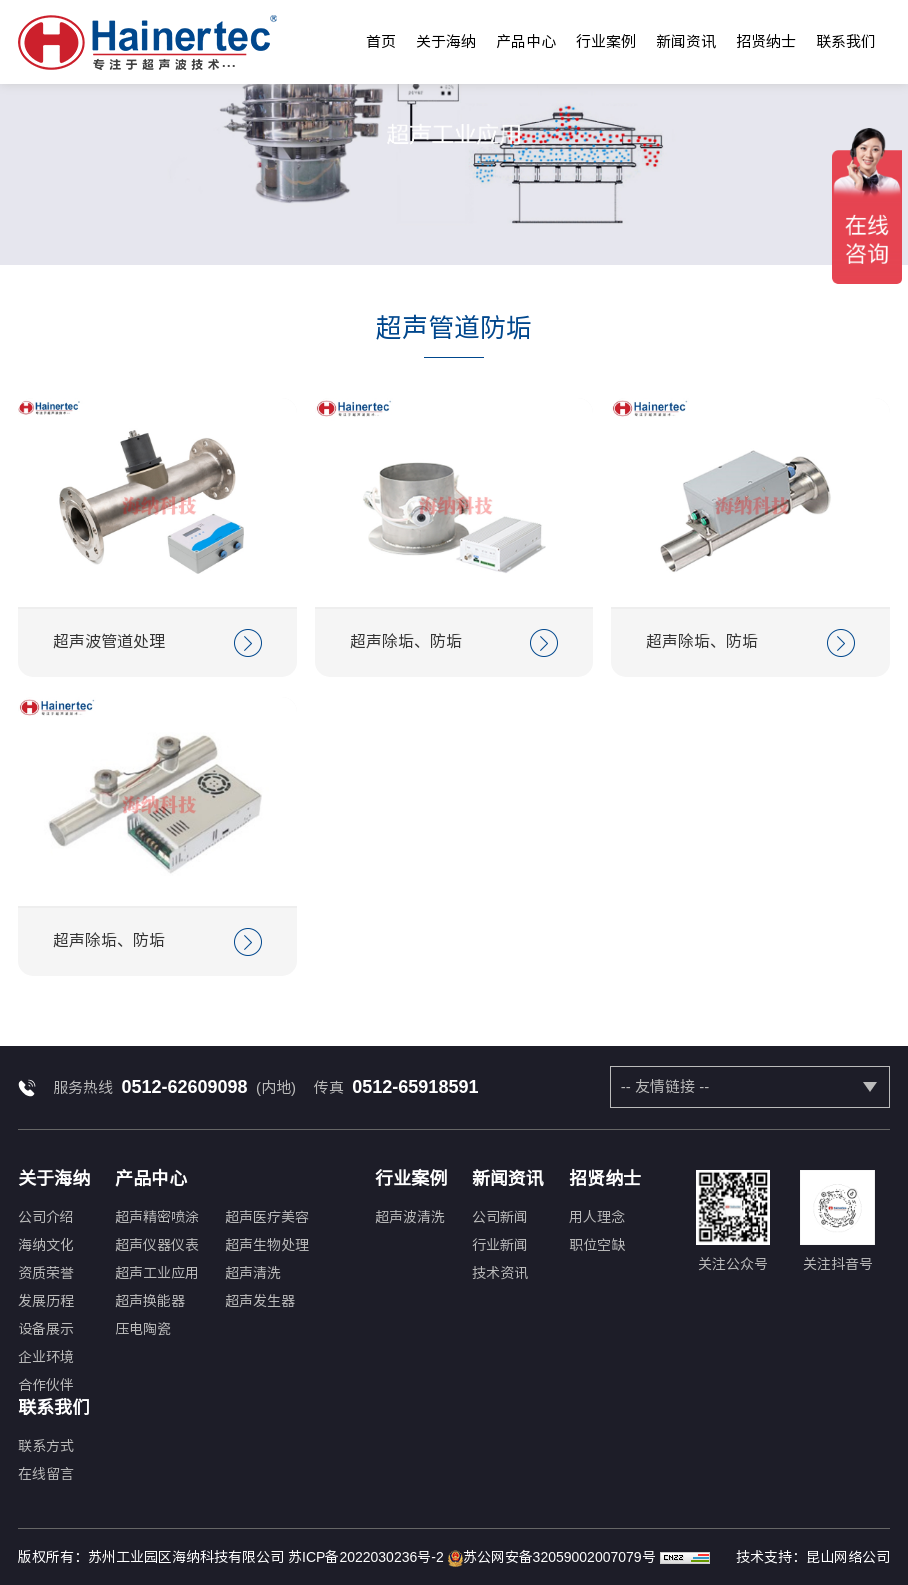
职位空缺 (597, 1245)
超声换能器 (150, 1301)
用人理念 (597, 1217)
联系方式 (46, 1446)
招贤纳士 (766, 41)
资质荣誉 (46, 1273)
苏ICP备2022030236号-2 (366, 1557)
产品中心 (526, 41)
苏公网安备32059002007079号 (552, 1558)
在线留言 (46, 1474)
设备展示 (46, 1329)
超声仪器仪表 (157, 1245)
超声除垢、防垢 (454, 643)
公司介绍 (46, 1217)
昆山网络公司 (848, 1557)
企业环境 (46, 1357)
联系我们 (846, 41)
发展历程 (46, 1301)
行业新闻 (500, 1245)
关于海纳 (446, 41)
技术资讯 (500, 1273)
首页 (381, 41)
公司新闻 (500, 1217)
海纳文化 (46, 1245)
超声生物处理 (267, 1245)
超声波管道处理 (157, 643)
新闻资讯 (686, 41)
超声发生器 (260, 1301)
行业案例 (606, 41)
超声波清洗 (410, 1217)
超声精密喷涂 (157, 1217)
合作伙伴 (46, 1385)
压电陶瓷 (143, 1329)
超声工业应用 (157, 1273)
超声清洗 (253, 1273)
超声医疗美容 (267, 1217)
